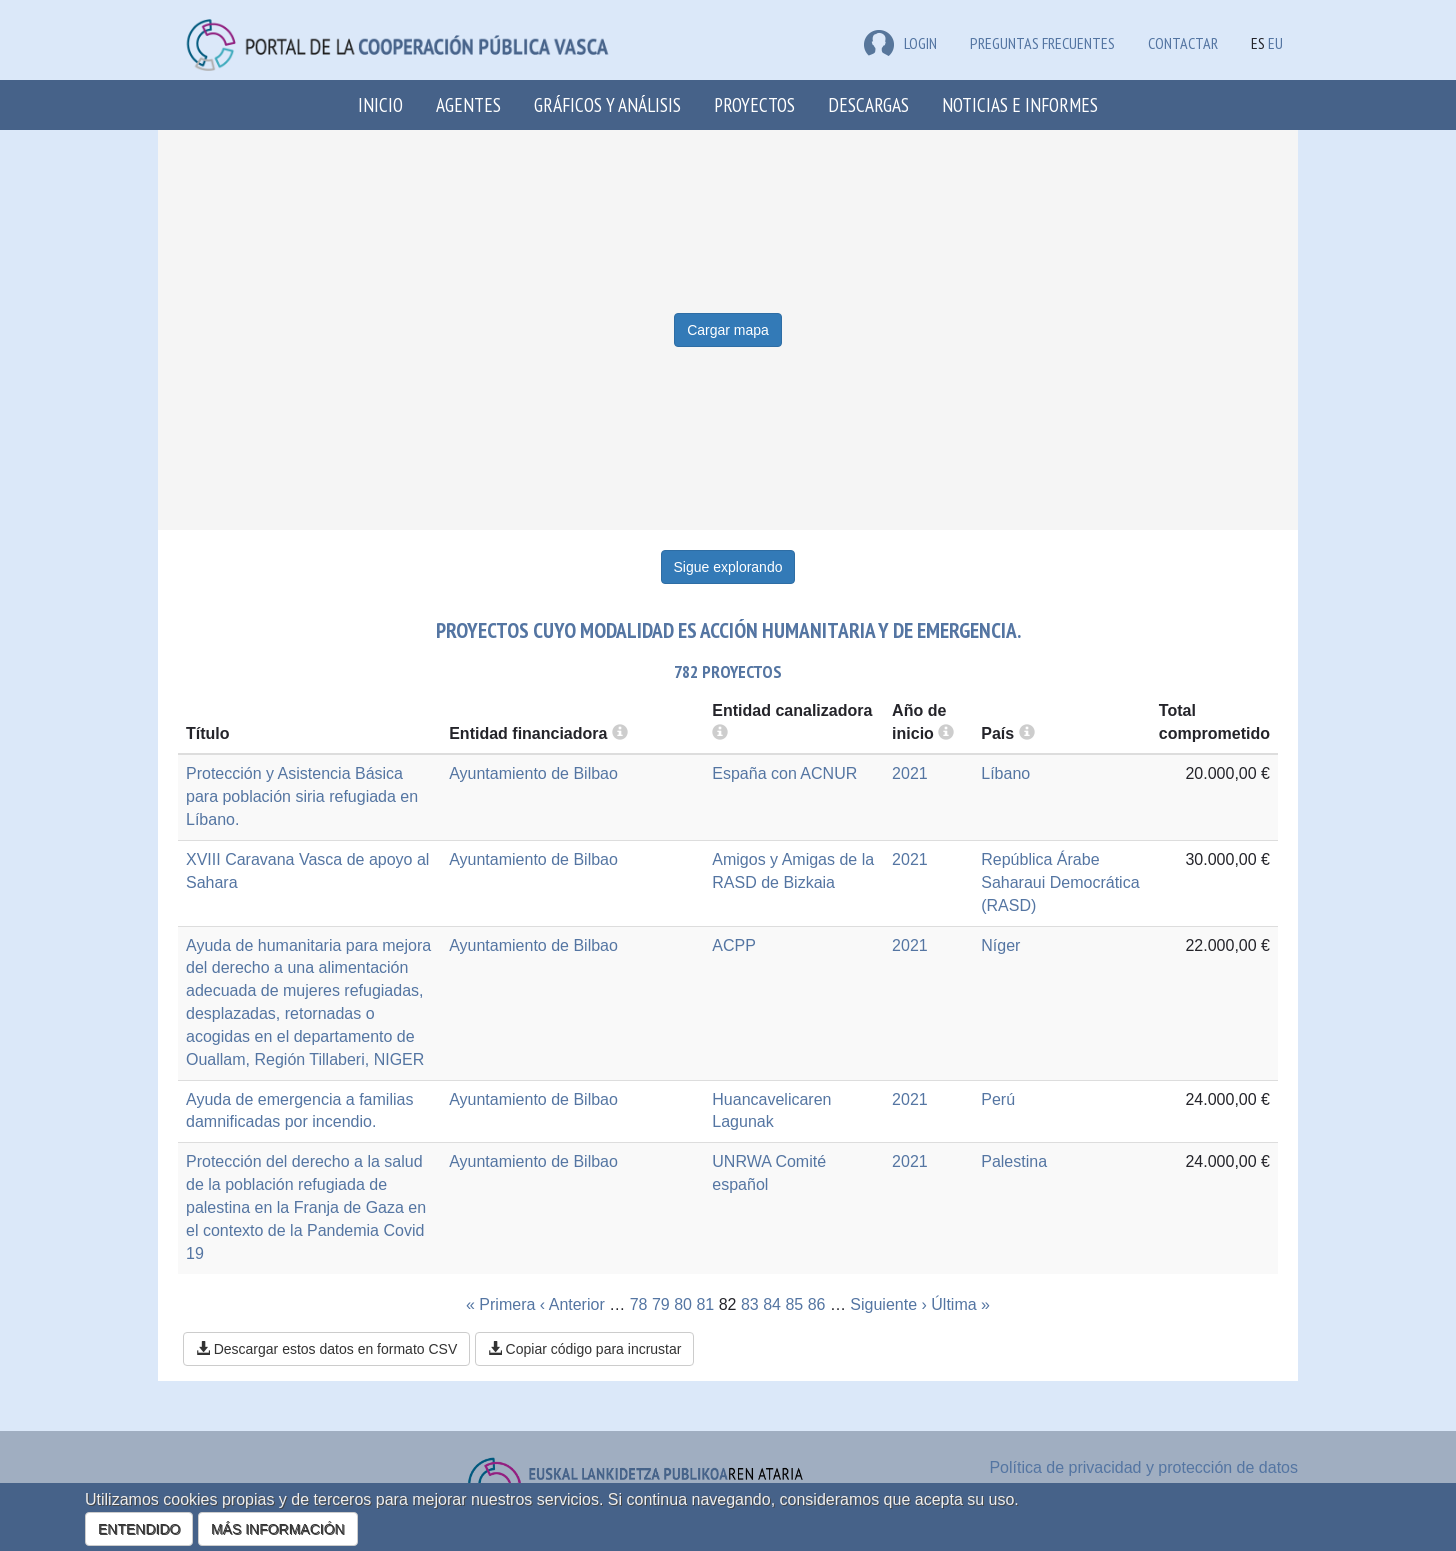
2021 (910, 773)
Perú (998, 1099)
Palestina (1014, 1161)
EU (1275, 43)
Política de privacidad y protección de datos (1143, 1467)
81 (705, 1304)
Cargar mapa (728, 330)
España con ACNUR (784, 773)
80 (683, 1304)
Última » (960, 1304)
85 (794, 1304)
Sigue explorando (728, 567)
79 (661, 1304)
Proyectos (754, 104)
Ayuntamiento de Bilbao (533, 773)
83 (750, 1304)
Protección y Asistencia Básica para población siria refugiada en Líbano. (302, 796)
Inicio (380, 104)
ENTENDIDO (139, 1529)
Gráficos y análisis (607, 104)
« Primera (500, 1304)
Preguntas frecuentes (1042, 43)
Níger (1000, 945)
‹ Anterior (572, 1304)
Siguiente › (888, 1304)
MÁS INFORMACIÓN (278, 1529)
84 (772, 1304)
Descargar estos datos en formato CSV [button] (326, 1349)
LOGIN (900, 43)
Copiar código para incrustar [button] (585, 1349)
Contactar (1183, 43)
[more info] (946, 733)
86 (817, 1304)
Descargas (868, 104)
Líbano (1005, 773)
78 (639, 1304)
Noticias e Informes (1020, 104)
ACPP (734, 945)
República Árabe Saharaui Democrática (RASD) (1060, 882)
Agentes (468, 104)
